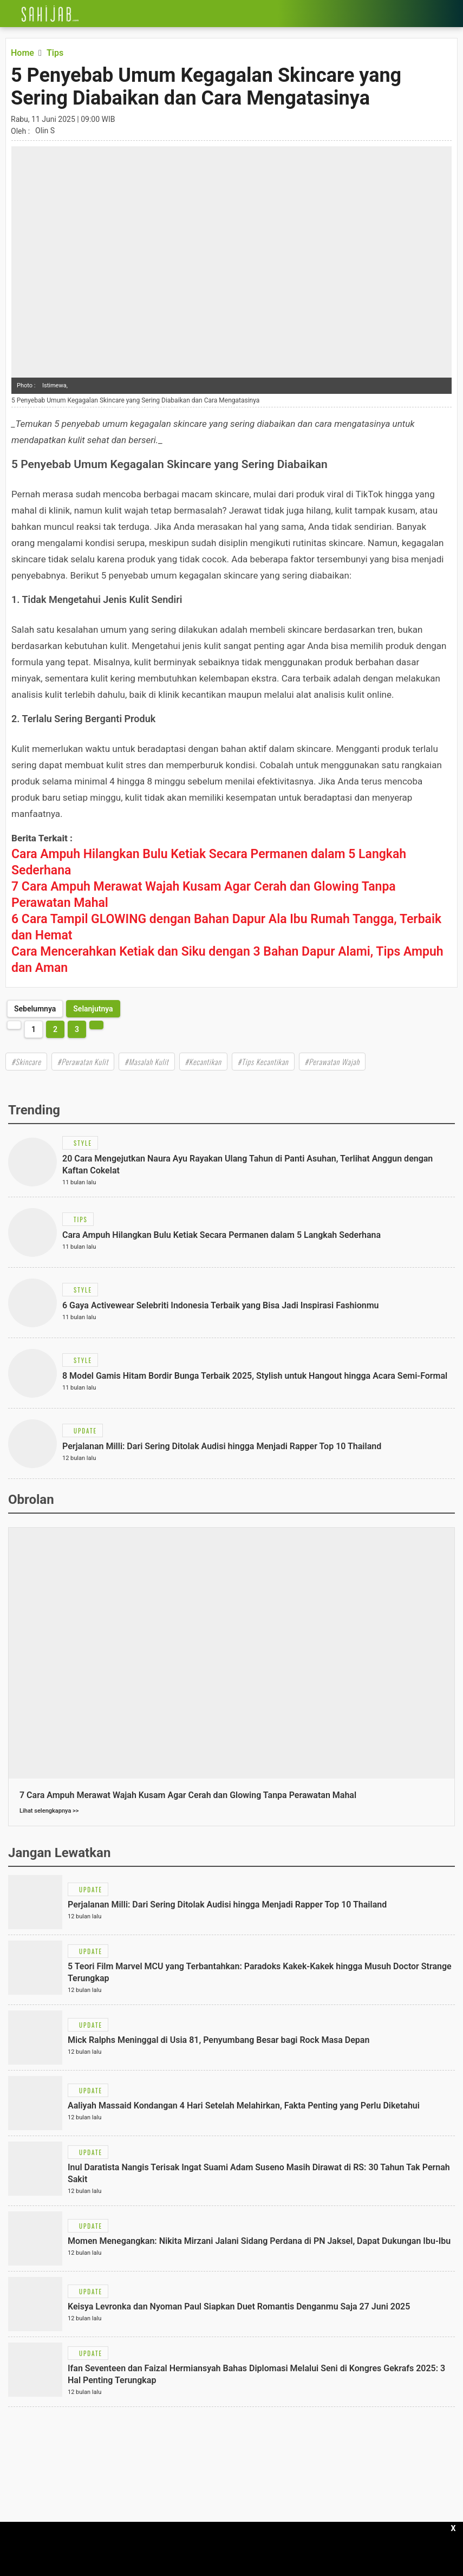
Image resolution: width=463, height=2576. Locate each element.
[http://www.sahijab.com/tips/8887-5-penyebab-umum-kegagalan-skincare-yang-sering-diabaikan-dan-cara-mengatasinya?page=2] (93, 1008)
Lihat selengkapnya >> (49, 1810)
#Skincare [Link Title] (26, 1061)
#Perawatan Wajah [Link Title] (332, 1061)
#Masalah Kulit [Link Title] (146, 1061)
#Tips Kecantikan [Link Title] (263, 1061)
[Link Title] (8, 13)
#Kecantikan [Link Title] (203, 1061)
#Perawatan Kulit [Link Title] (82, 1061)
